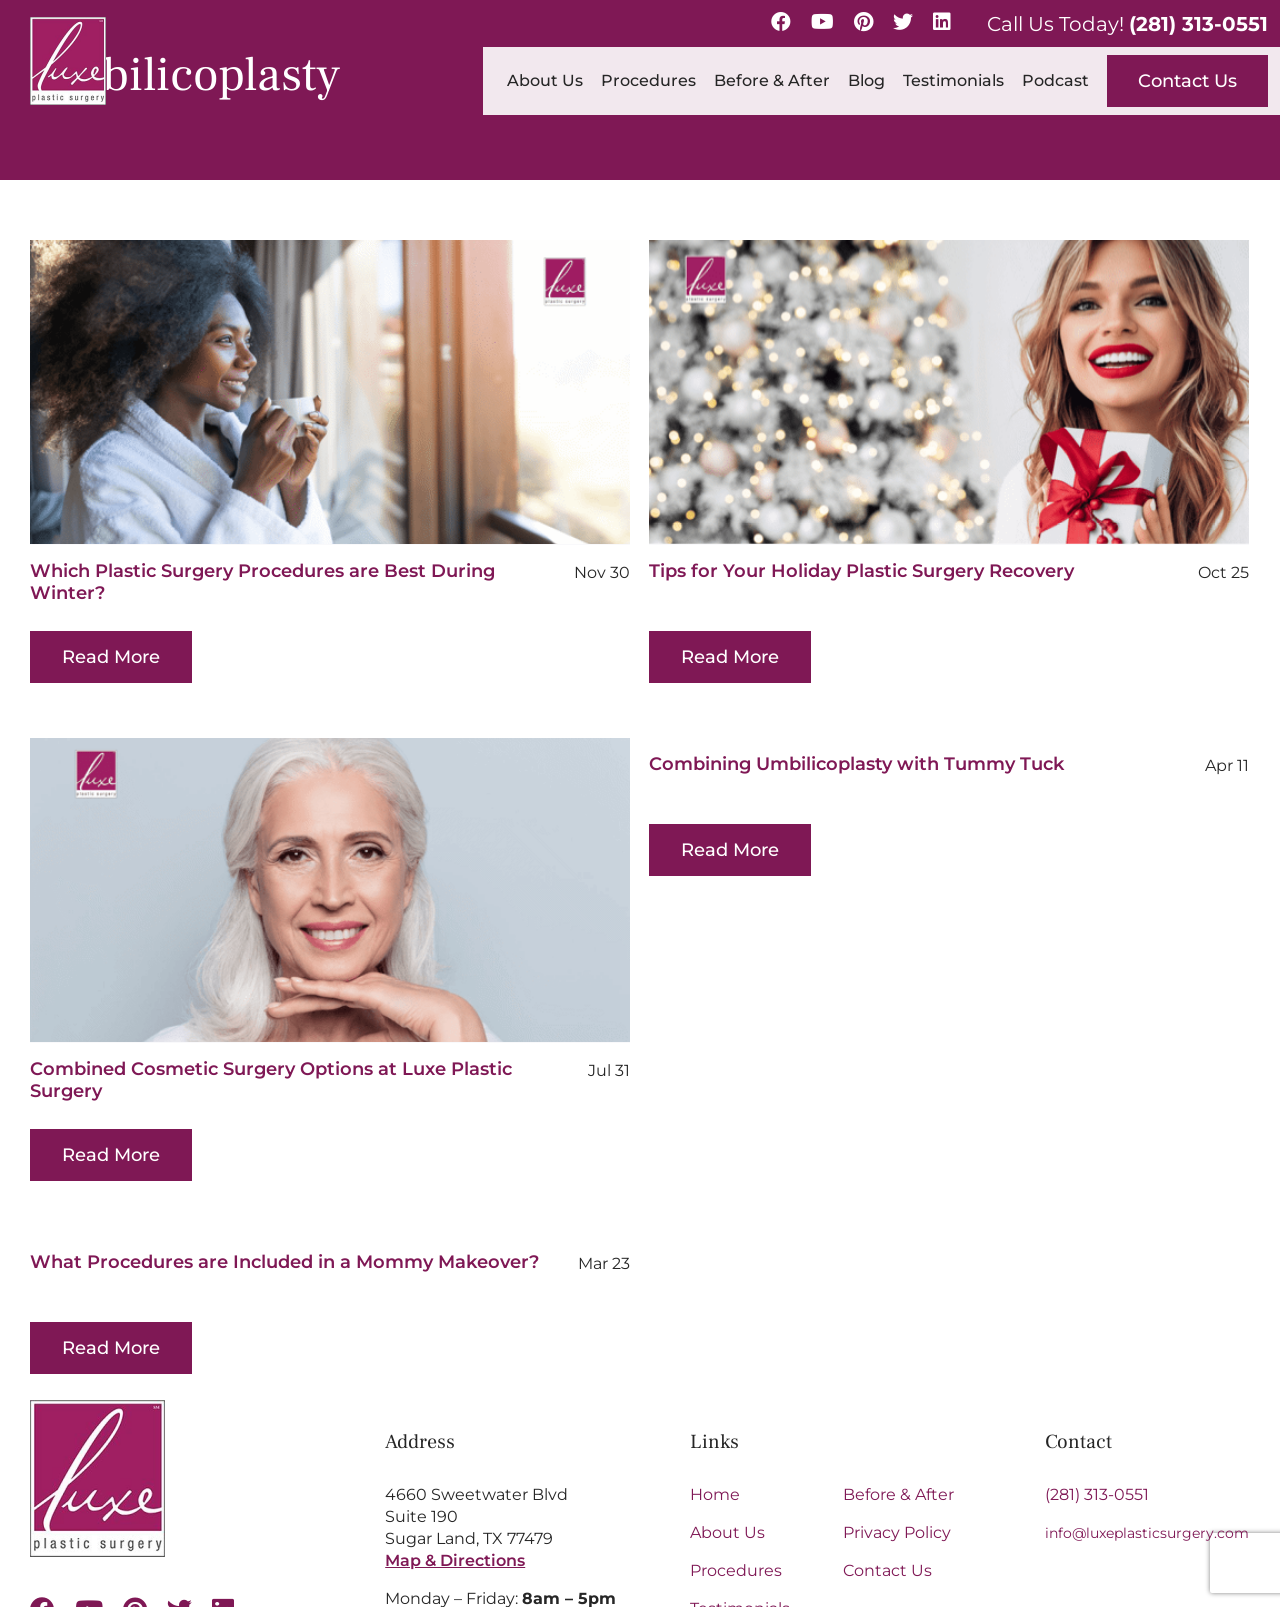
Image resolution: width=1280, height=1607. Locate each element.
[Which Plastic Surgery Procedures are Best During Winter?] (330, 392)
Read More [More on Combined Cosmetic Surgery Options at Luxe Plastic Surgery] (192, 1106)
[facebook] (42, 1458)
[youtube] (89, 1458)
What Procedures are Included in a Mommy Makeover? (325, 1213)
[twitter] (179, 1458)
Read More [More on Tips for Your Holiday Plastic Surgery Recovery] (711, 657)
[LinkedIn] (942, 22)
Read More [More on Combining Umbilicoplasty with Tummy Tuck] (670, 850)
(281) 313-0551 (1198, 24)
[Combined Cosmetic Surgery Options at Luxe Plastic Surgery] (411, 841)
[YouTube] (822, 22)
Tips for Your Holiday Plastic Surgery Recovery (842, 571)
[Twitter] (903, 22)
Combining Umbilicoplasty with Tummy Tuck (796, 764)
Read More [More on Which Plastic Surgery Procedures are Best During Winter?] (111, 657)
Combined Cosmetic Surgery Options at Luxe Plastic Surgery (352, 1031)
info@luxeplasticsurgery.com (1147, 1382)
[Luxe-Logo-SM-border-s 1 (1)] (97, 1256)
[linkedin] (223, 1458)
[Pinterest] (863, 22)
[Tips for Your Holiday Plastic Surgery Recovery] (930, 392)
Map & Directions (455, 1409)
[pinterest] (135, 1458)
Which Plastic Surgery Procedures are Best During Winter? (262, 582)
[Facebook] (781, 22)
